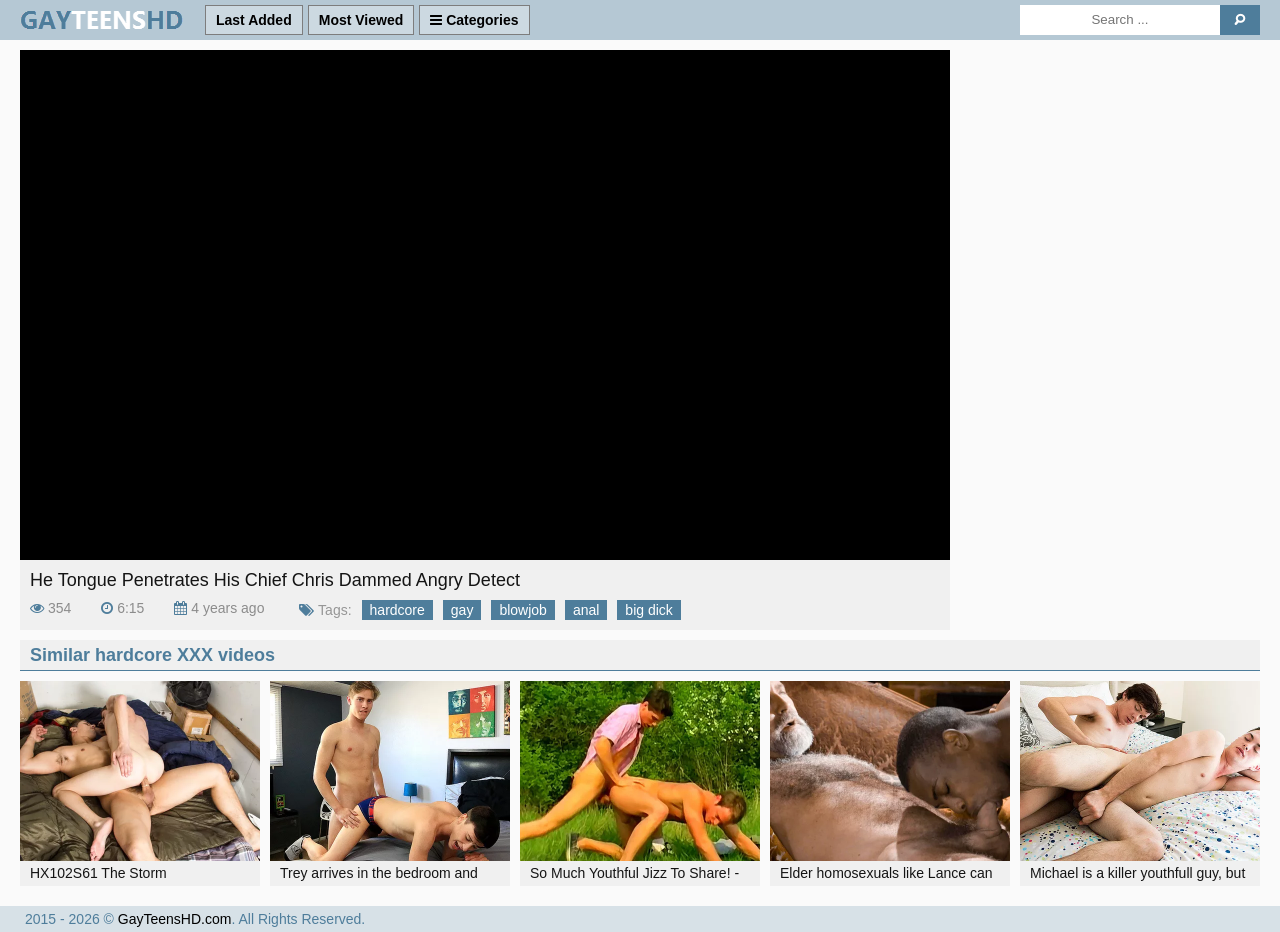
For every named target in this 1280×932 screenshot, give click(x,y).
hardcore (397, 610)
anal (586, 610)
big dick (648, 610)
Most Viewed (361, 20)
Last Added (254, 20)
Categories (474, 20)
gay (462, 610)
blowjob (522, 610)
